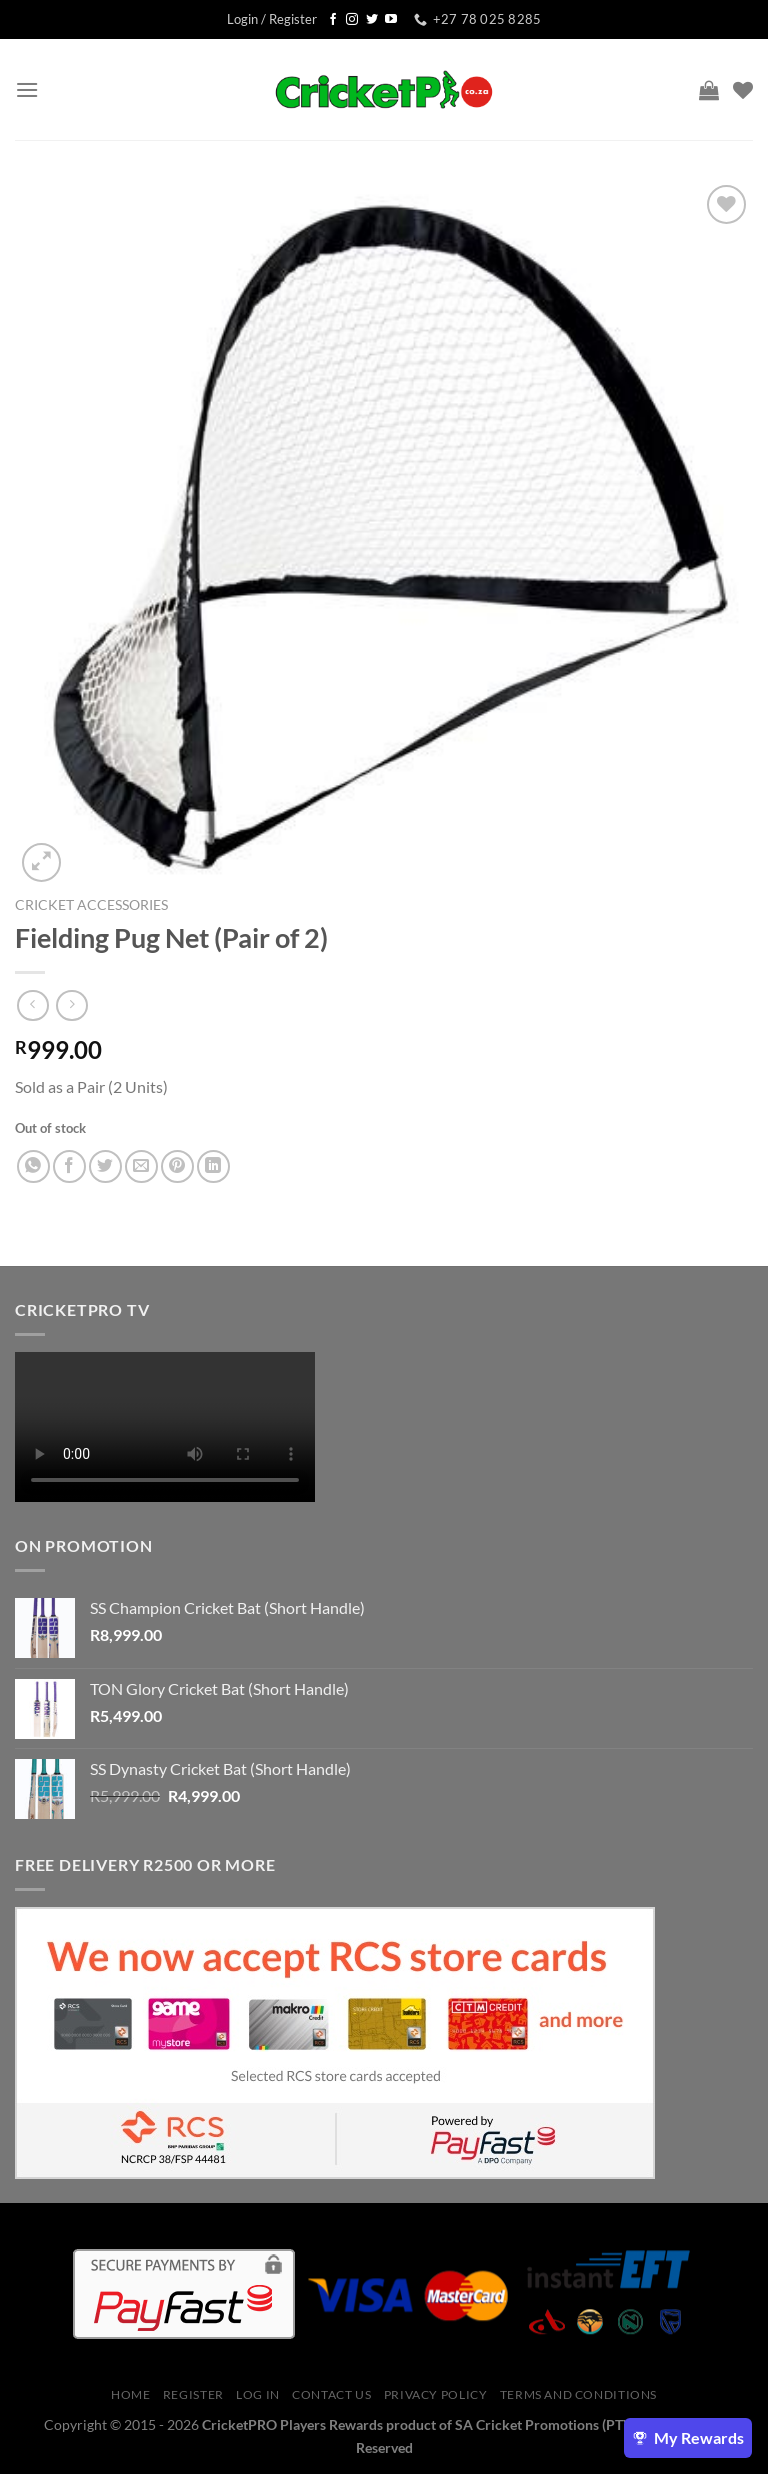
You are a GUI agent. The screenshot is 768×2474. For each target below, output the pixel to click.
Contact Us (331, 2394)
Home (130, 2394)
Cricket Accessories (91, 905)
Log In (258, 2394)
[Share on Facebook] (69, 1166)
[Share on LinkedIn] (213, 1166)
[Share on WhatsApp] (33, 1166)
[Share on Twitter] (105, 1166)
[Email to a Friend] (141, 1166)
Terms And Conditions (578, 2394)
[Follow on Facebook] (333, 20)
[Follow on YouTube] (391, 20)
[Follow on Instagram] (352, 20)
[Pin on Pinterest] (177, 1166)
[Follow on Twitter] (372, 20)
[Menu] (27, 89)
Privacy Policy (436, 2394)
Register (193, 2394)
